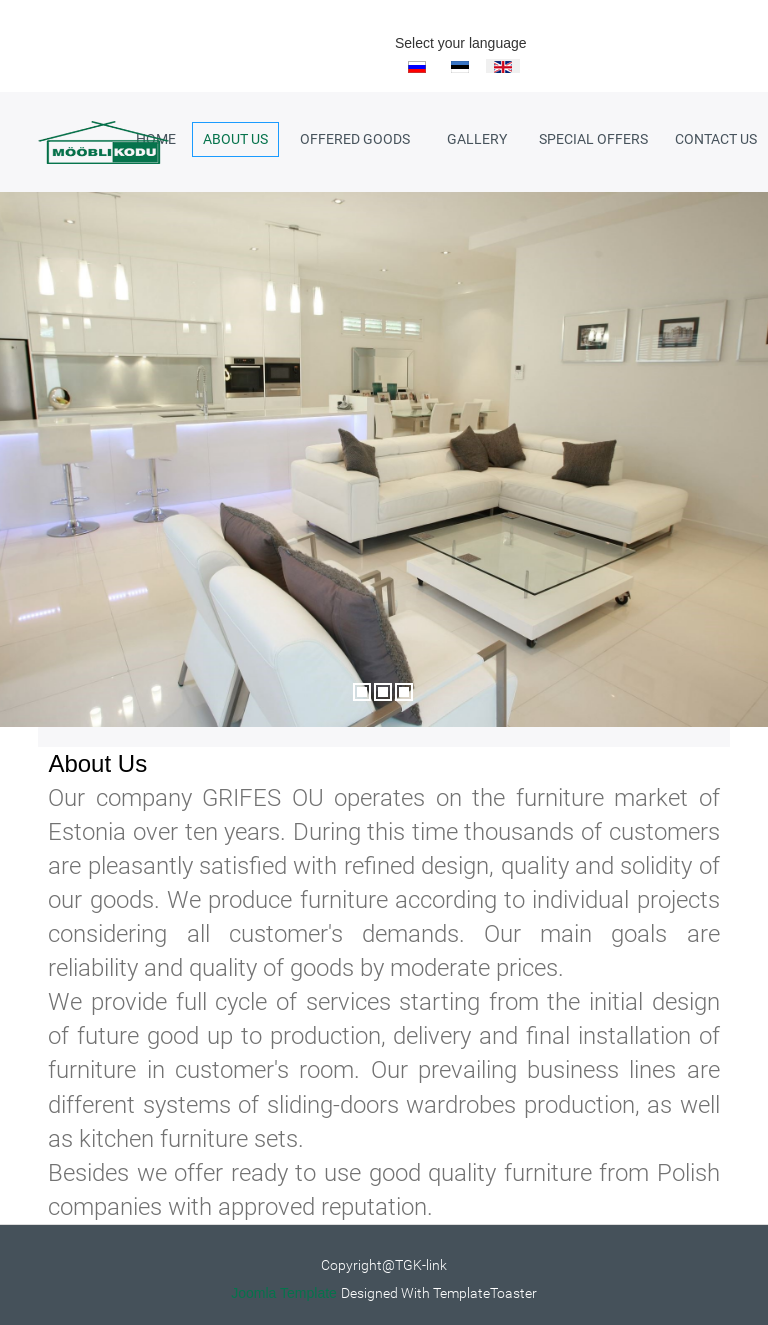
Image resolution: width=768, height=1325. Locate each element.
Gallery (477, 139)
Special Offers (593, 139)
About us (235, 139)
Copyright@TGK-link (384, 1265)
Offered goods (355, 139)
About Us (97, 763)
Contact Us (716, 139)
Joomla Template (284, 1293)
